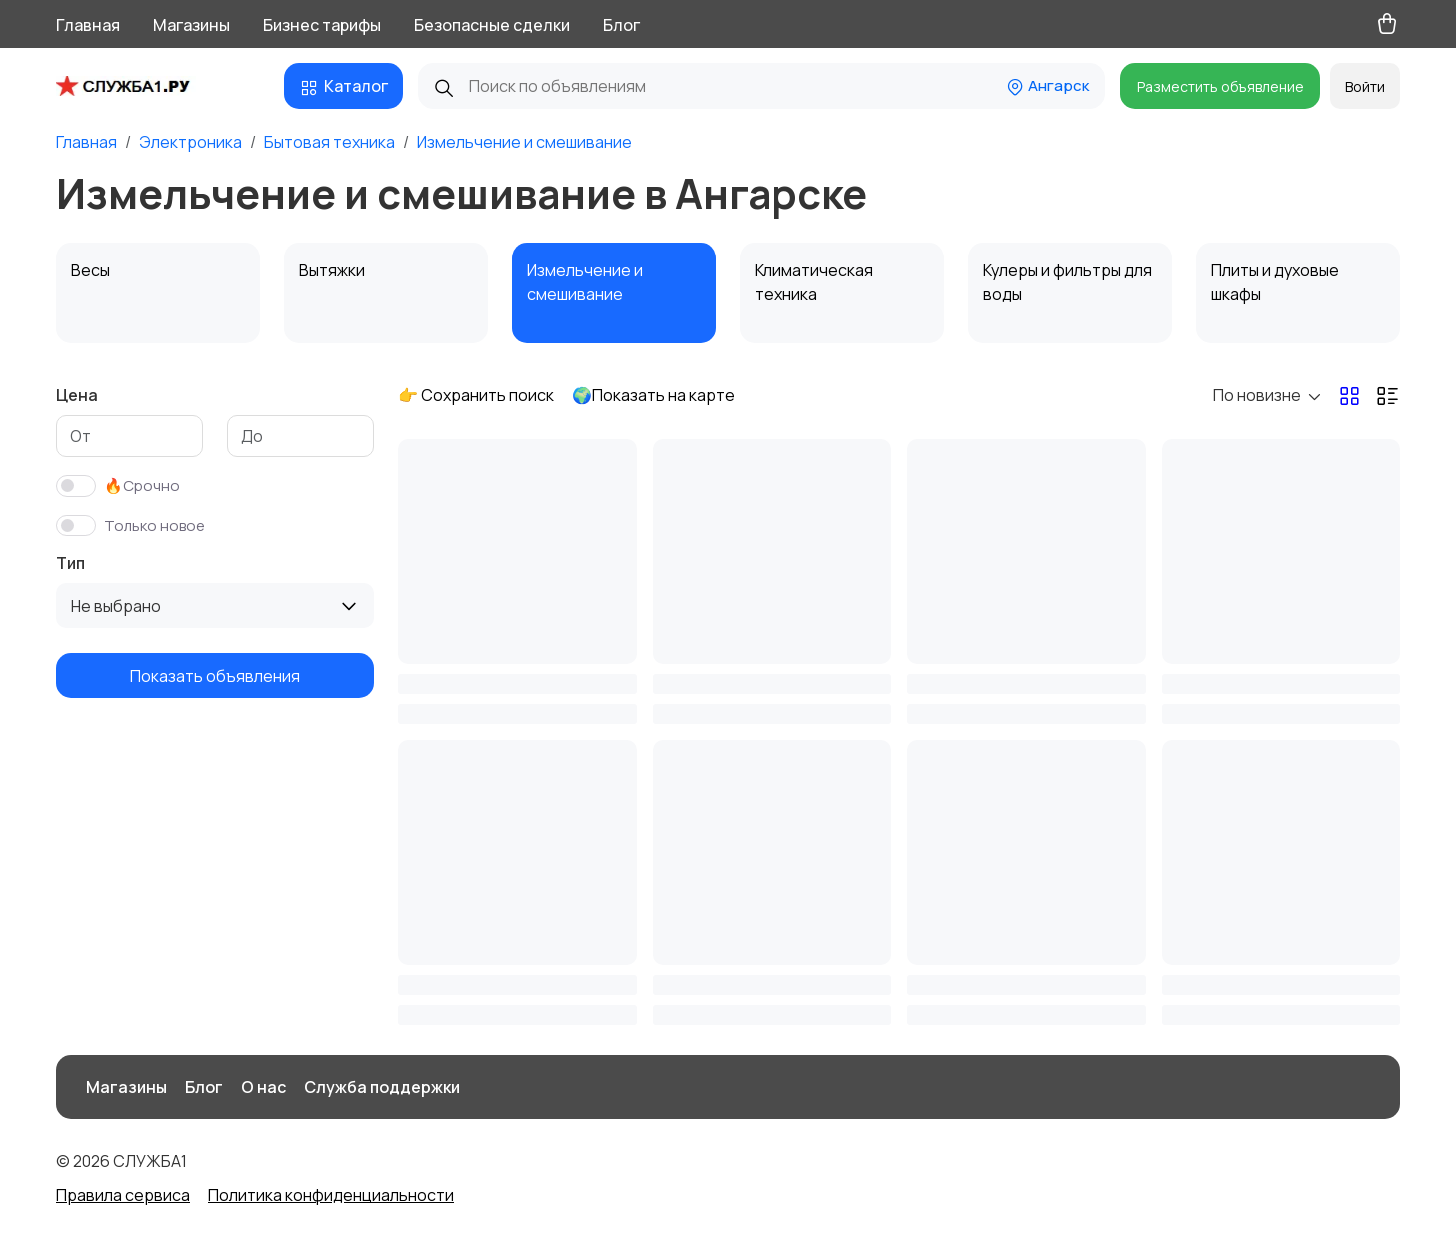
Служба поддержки (382, 1087)
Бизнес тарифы (322, 25)
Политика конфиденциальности (331, 1195)
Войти (1365, 86)
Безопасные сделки (492, 25)
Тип (70, 563)
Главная (88, 25)
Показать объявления (215, 676)
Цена (77, 395)
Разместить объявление (1220, 86)
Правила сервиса (123, 1195)
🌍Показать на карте (653, 395)
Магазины (191, 25)
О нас (263, 1087)
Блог (621, 25)
